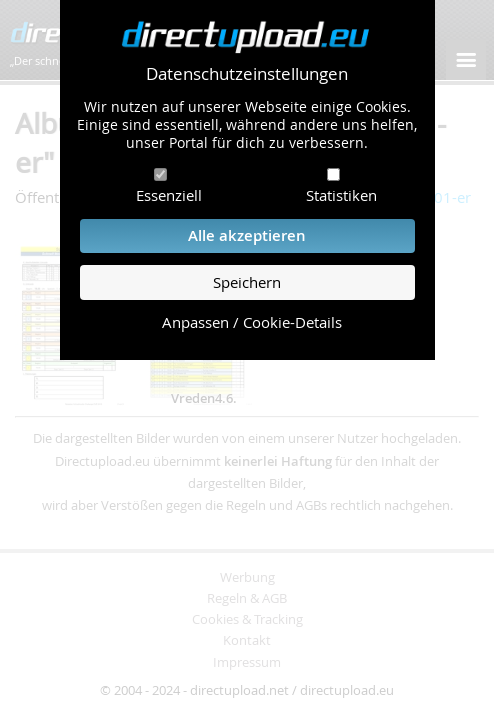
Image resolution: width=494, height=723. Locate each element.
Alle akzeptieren (247, 235)
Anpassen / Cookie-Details (252, 322)
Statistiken (341, 195)
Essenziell (169, 195)
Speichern (247, 282)
